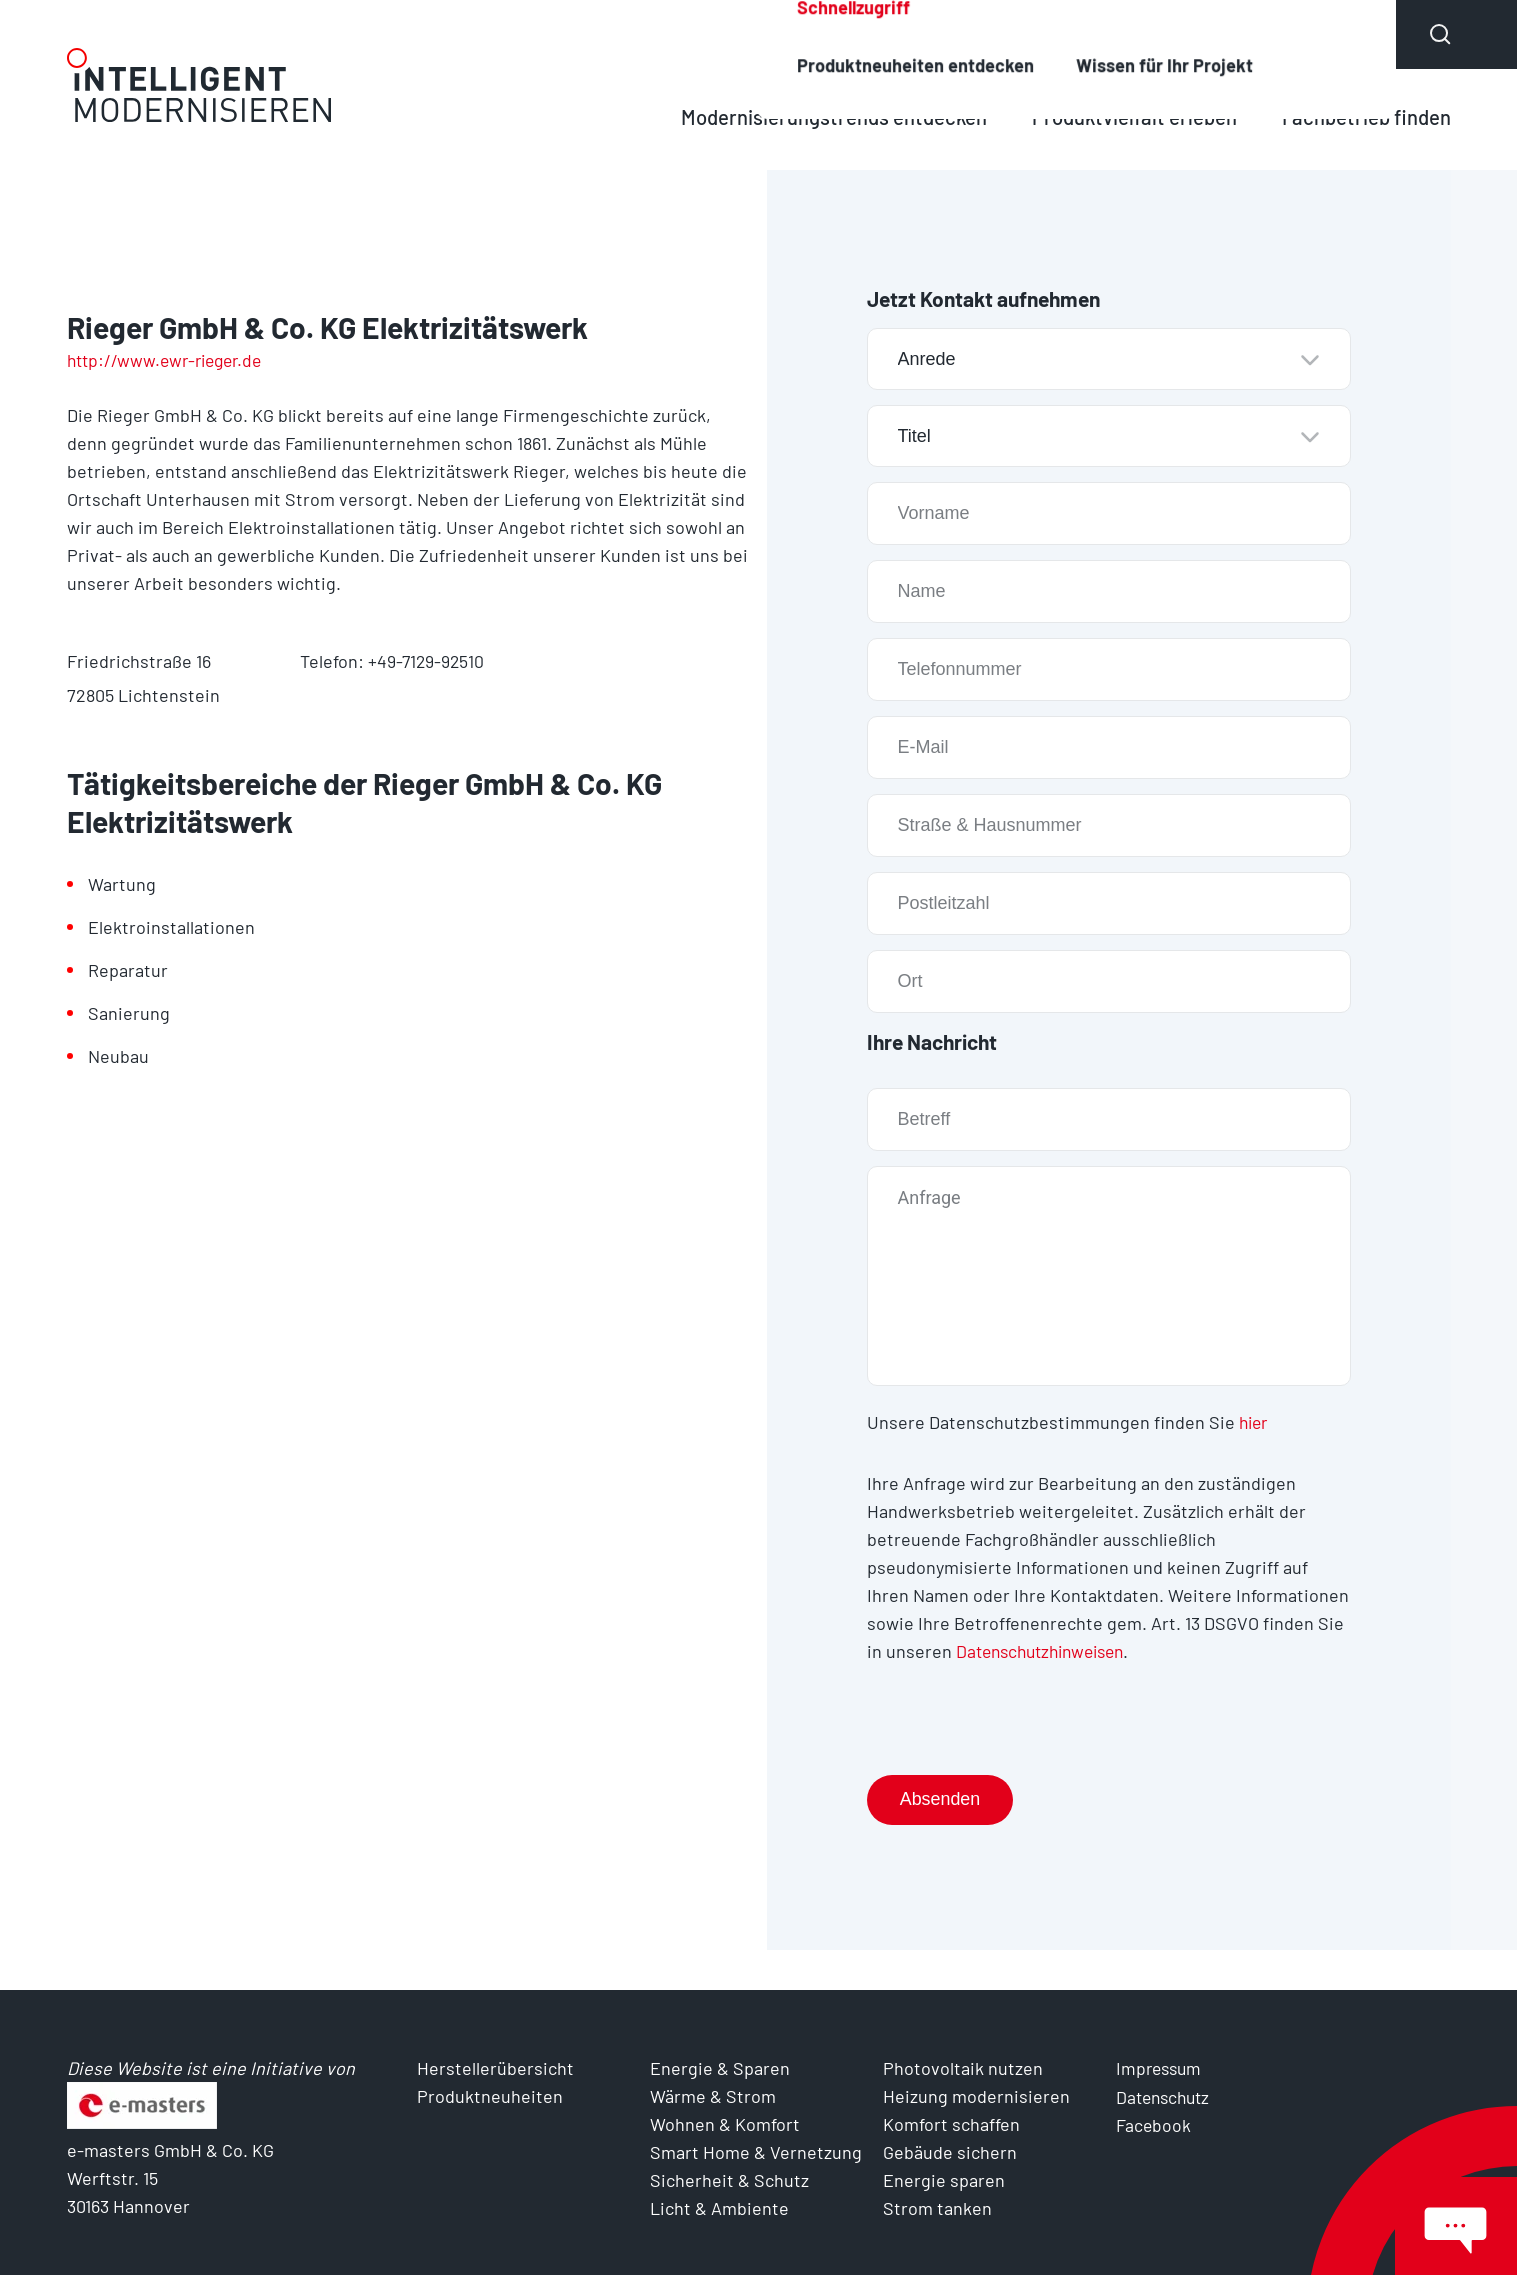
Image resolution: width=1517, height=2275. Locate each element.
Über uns (1324, 34)
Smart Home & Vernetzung (756, 2152)
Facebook (1154, 2124)
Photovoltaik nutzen (963, 2068)
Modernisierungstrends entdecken (822, 116)
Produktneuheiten (1145, 34)
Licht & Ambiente (719, 2208)
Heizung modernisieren (976, 2096)
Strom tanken (937, 2208)
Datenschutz (1166, 2096)
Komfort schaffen (951, 2124)
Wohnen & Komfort (725, 2124)
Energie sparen (944, 2180)
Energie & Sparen (720, 2068)
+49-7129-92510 (427, 661)
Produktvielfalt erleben (1128, 116)
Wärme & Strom (713, 2096)
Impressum (1161, 2068)
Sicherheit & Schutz (729, 2180)
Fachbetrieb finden (1364, 116)
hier (1255, 1422)
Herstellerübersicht (923, 34)
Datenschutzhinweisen (1047, 1650)
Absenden (941, 1799)
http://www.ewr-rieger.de (170, 360)
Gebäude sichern (950, 2152)
